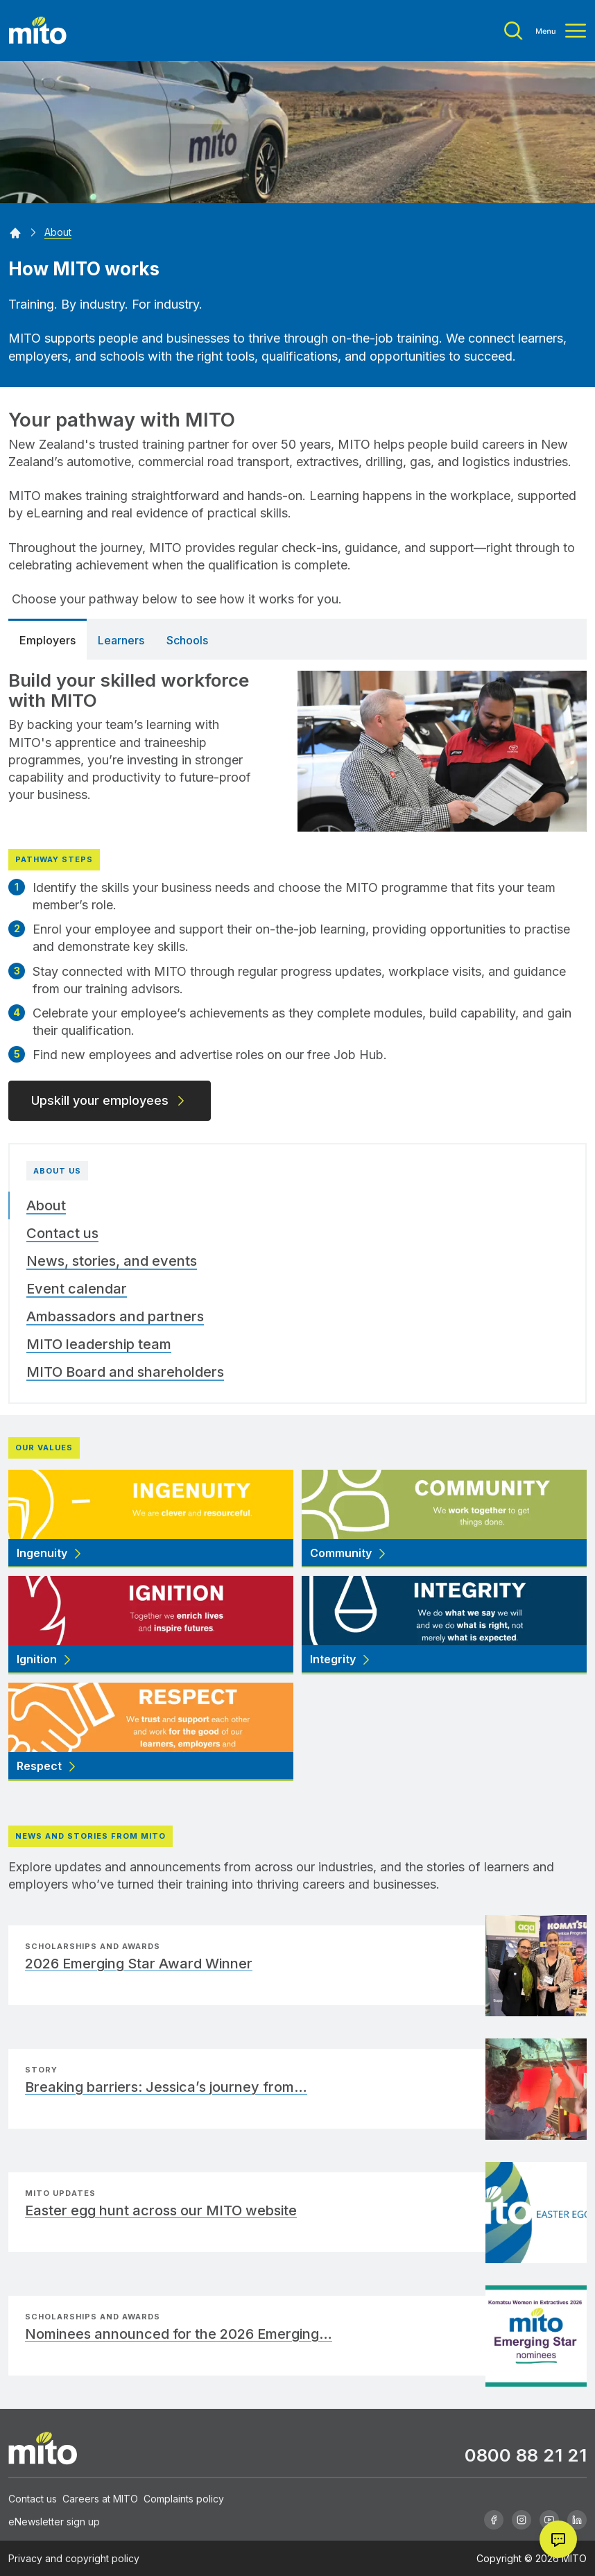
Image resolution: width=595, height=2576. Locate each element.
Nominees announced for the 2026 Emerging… (178, 2334)
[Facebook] (493, 2520)
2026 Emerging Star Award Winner (138, 1963)
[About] (57, 232)
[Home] (15, 232)
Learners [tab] (121, 640)
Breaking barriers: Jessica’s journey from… (166, 2087)
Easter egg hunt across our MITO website (161, 2210)
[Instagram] (521, 2520)
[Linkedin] (577, 2520)
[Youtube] (549, 2520)
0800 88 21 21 (526, 2455)
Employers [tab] (47, 640)
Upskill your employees (109, 1100)
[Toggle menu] (545, 31)
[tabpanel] (297, 890)
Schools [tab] (187, 640)
